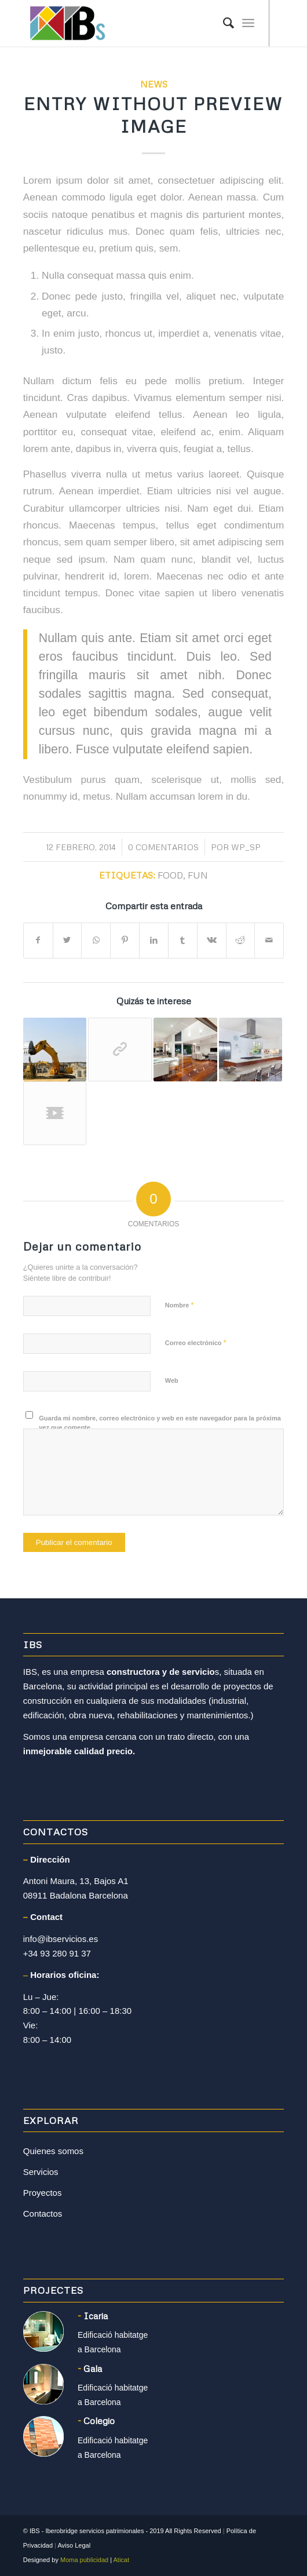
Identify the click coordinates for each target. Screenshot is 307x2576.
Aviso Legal (73, 2545)
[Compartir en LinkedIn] (154, 940)
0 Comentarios (163, 847)
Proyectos (42, 2193)
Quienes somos (53, 2151)
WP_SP (246, 847)
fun (198, 874)
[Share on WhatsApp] (96, 940)
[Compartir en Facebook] (38, 940)
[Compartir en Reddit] (240, 940)
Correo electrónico (195, 1342)
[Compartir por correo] (269, 940)
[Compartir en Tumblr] (183, 940)
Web (171, 1380)
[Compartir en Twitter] (67, 940)
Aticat (122, 2559)
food (170, 874)
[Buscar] (222, 23)
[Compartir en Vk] (212, 940)
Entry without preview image (153, 115)
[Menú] (248, 23)
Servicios (41, 2172)
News (153, 83)
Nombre (179, 1304)
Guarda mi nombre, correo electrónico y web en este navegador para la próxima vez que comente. (160, 1423)
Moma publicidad (84, 2559)
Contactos (43, 2213)
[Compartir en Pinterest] (125, 940)
